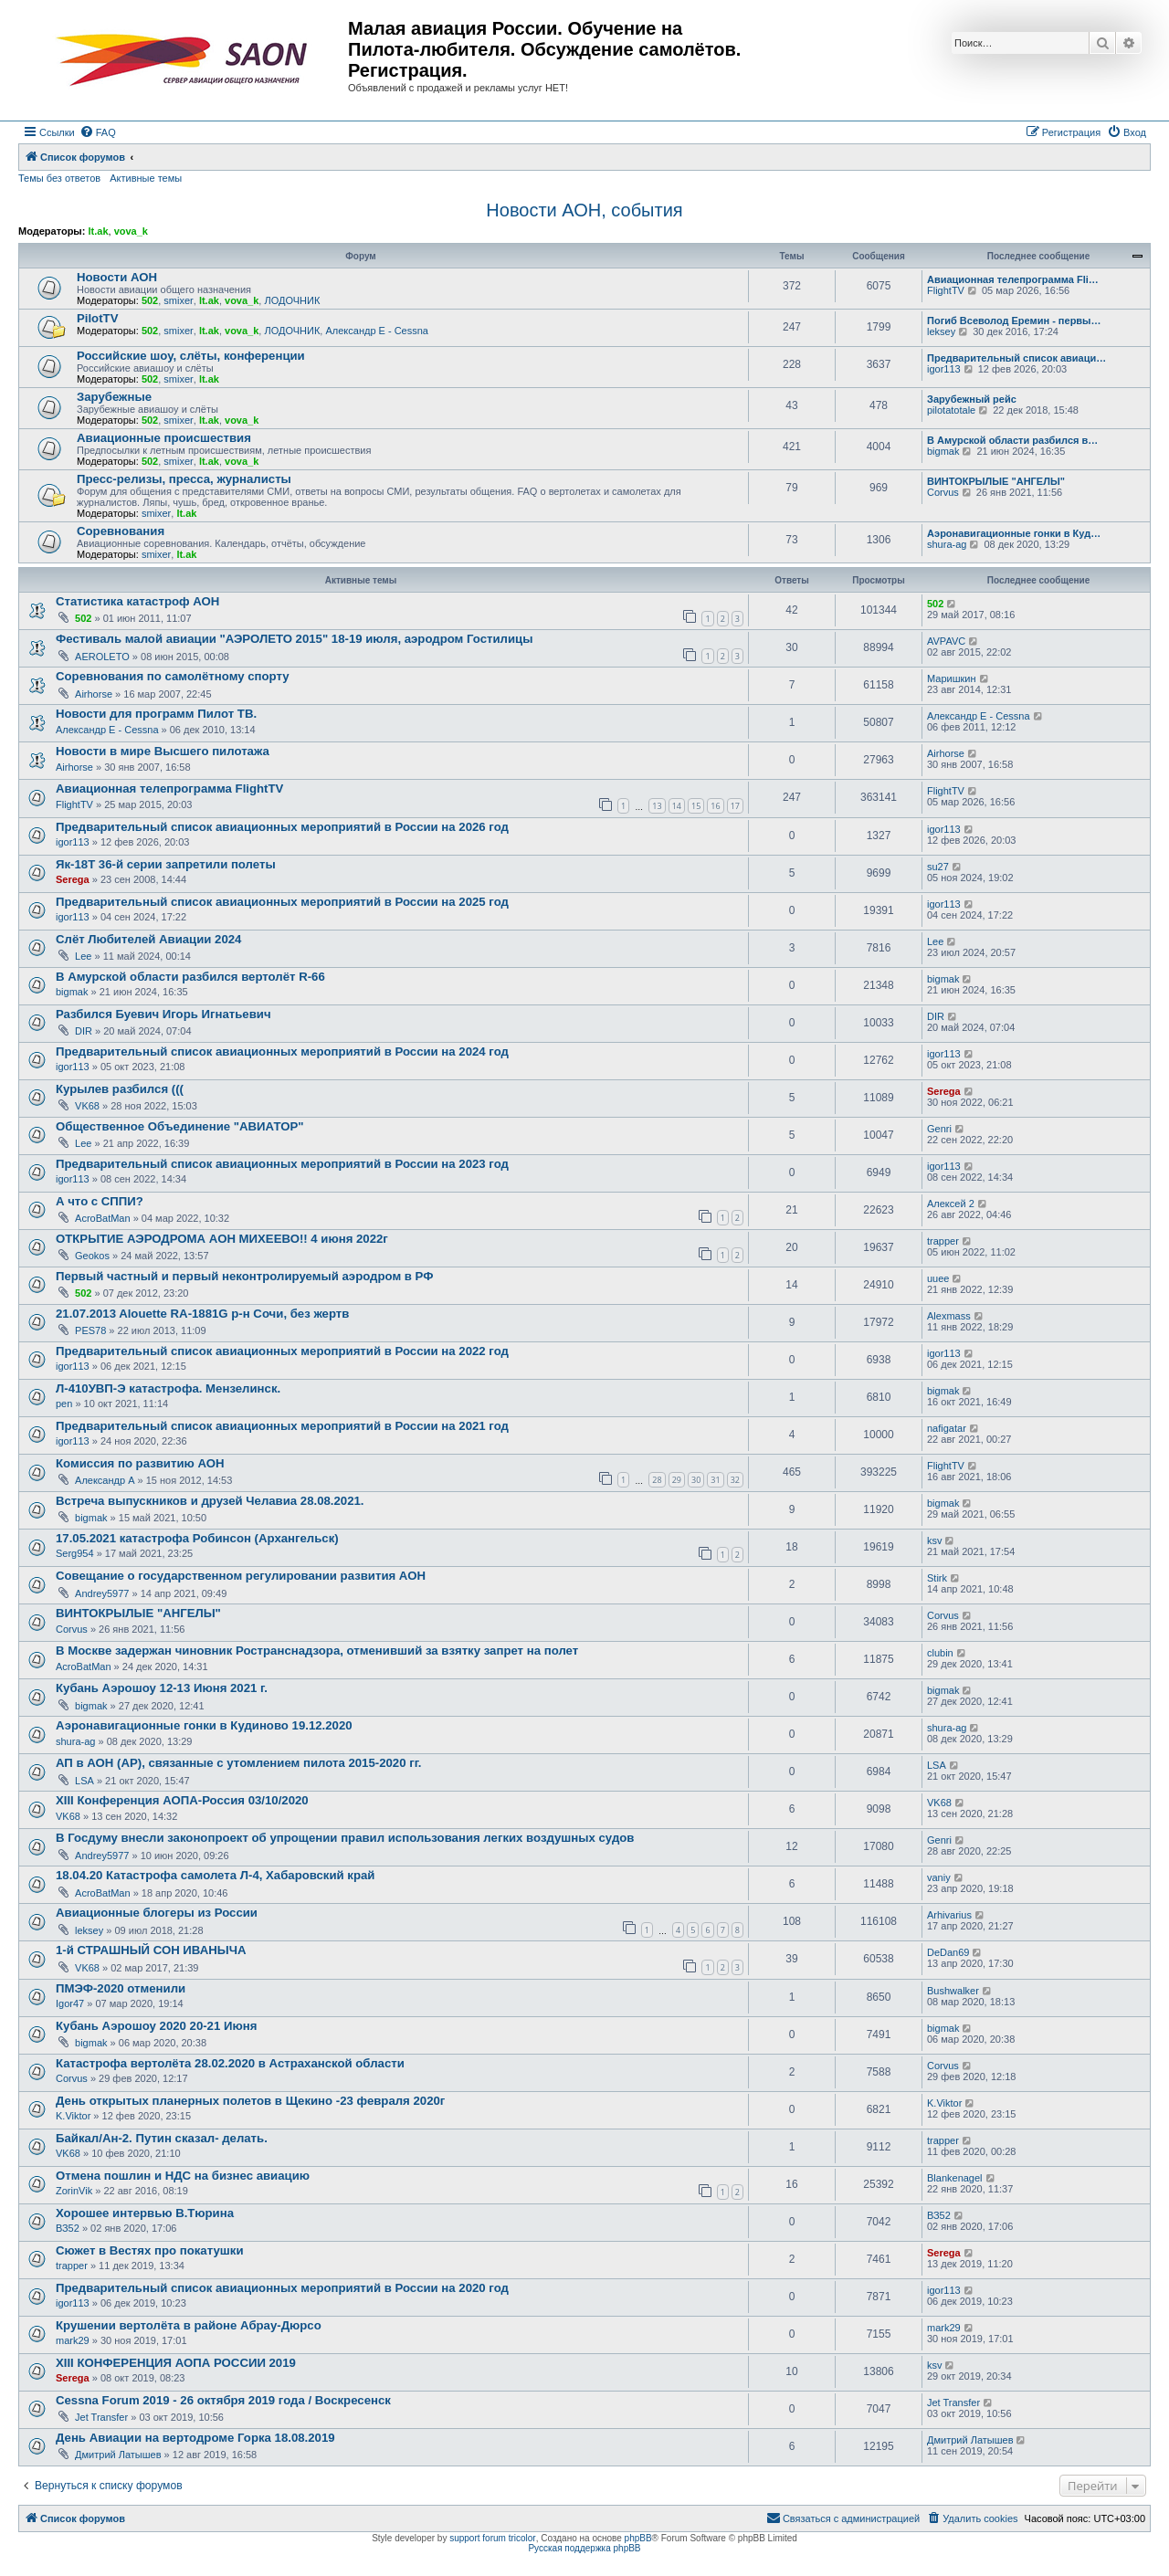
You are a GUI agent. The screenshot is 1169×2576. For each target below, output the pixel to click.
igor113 (944, 368)
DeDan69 (948, 1952)
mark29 (73, 2340)
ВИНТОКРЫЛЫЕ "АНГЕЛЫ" (996, 481)
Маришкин (951, 678)
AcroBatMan (103, 1218)
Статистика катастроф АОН (137, 601)
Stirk (937, 1577)
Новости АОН (117, 277)
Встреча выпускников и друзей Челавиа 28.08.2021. (210, 1501)
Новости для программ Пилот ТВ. (156, 713)
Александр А (104, 1480)
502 (150, 300)
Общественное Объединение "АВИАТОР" (179, 1126)
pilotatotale (951, 410)
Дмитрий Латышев (118, 2454)
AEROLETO (102, 656)
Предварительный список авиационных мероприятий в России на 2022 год (282, 1351)
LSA (84, 1780)
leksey (941, 331)
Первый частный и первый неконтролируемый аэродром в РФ (244, 1276)
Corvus (943, 492)
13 (656, 806)
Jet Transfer (101, 2417)
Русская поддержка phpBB (584, 2548)
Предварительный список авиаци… (1016, 357)
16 (715, 806)
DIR (83, 1030)
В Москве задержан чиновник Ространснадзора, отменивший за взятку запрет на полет (317, 1650)
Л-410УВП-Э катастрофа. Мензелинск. (168, 1388)
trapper (943, 1240)
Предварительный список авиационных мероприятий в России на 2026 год (282, 827)
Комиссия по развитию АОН (140, 1463)
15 (695, 806)
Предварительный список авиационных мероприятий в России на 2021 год (282, 1426)
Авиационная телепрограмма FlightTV (169, 788)
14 (676, 806)
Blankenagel (955, 2177)
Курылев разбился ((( (120, 1089)
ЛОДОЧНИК (292, 300)
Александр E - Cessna (376, 330)
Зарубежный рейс (971, 399)
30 (695, 1480)
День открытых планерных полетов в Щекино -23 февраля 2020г (250, 2101)
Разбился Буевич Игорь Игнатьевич (163, 1014)
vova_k (131, 231)
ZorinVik (74, 2190)
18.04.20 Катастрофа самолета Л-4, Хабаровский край (215, 1875)
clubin (940, 1652)
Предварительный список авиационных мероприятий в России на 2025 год (282, 902)
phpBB (638, 2538)
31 (715, 1480)
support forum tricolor (492, 2538)
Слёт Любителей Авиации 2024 (148, 939)
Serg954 (75, 1553)
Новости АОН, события (584, 210)
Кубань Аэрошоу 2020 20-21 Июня (156, 2026)
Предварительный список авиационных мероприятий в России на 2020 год (282, 2288)
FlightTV (945, 290)
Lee (83, 956)
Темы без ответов (59, 178)
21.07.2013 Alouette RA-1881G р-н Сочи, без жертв (202, 1313)
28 (656, 1480)
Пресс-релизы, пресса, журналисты (184, 479)
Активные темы (146, 178)
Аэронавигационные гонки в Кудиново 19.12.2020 (204, 1725)
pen (64, 1403)
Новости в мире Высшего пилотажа (162, 751)
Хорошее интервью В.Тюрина (145, 2213)
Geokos (92, 1255)
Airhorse (93, 694)
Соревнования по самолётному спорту (173, 676)
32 (735, 1480)
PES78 (90, 1330)
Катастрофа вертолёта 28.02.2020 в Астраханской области (230, 2063)
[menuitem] (97, 132)
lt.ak (98, 231)
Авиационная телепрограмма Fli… (1013, 279)
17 (735, 806)
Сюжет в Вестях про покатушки (150, 2250)
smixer (178, 300)
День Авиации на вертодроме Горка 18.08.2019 (195, 2438)
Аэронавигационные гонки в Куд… (1014, 533)
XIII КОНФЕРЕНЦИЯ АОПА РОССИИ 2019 (176, 2363)
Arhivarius (949, 1914)
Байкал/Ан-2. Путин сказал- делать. (162, 2138)
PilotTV (97, 318)
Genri (939, 1128)
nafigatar (946, 1428)
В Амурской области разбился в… (1012, 440)
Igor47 (70, 2003)
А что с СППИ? (99, 1201)
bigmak (943, 451)
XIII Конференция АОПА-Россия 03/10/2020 (182, 1800)
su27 (938, 866)
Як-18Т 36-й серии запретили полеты (166, 864)
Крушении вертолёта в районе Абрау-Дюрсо (188, 2325)
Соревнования (120, 531)
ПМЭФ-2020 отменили (120, 1988)
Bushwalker (953, 1990)
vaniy (939, 1877)
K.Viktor (73, 2115)
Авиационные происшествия (164, 438)
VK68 (87, 1105)
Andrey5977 (102, 1593)
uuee (938, 1278)
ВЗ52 (67, 2228)
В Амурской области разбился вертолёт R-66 (190, 976)
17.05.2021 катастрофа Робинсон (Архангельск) (197, 1538)
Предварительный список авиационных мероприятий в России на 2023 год (282, 1164)
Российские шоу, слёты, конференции (191, 356)
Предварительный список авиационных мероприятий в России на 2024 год (282, 1051)
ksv (935, 1540)
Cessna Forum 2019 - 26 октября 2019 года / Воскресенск (223, 2400)
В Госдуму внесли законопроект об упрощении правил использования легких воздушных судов (345, 1838)
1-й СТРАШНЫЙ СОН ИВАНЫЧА (151, 1950)
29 (676, 1480)
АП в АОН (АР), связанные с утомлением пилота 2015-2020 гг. (238, 1763)
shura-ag (946, 544)
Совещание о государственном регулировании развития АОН (241, 1575)
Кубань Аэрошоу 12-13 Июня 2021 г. (162, 1688)
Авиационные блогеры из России (157, 1912)
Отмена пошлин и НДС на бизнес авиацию (183, 2175)
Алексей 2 (950, 1203)
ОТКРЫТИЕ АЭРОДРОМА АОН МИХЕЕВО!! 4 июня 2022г (222, 1239)
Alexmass (949, 1315)
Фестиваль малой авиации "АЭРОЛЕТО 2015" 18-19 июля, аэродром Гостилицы (294, 639)
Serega (73, 879)
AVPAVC (946, 641)
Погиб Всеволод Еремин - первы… (1014, 320)
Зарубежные (114, 397)
